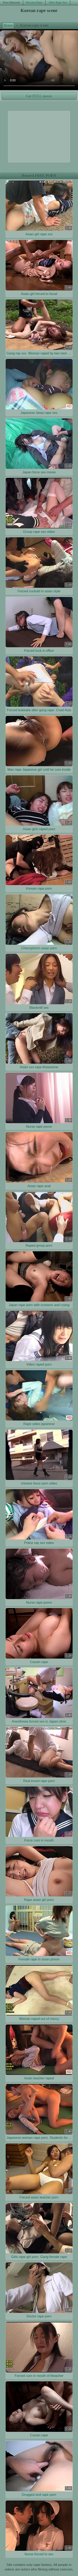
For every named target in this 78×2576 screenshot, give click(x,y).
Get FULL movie (39, 96)
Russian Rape (34, 2)
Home (8, 25)
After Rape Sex (58, 2)
